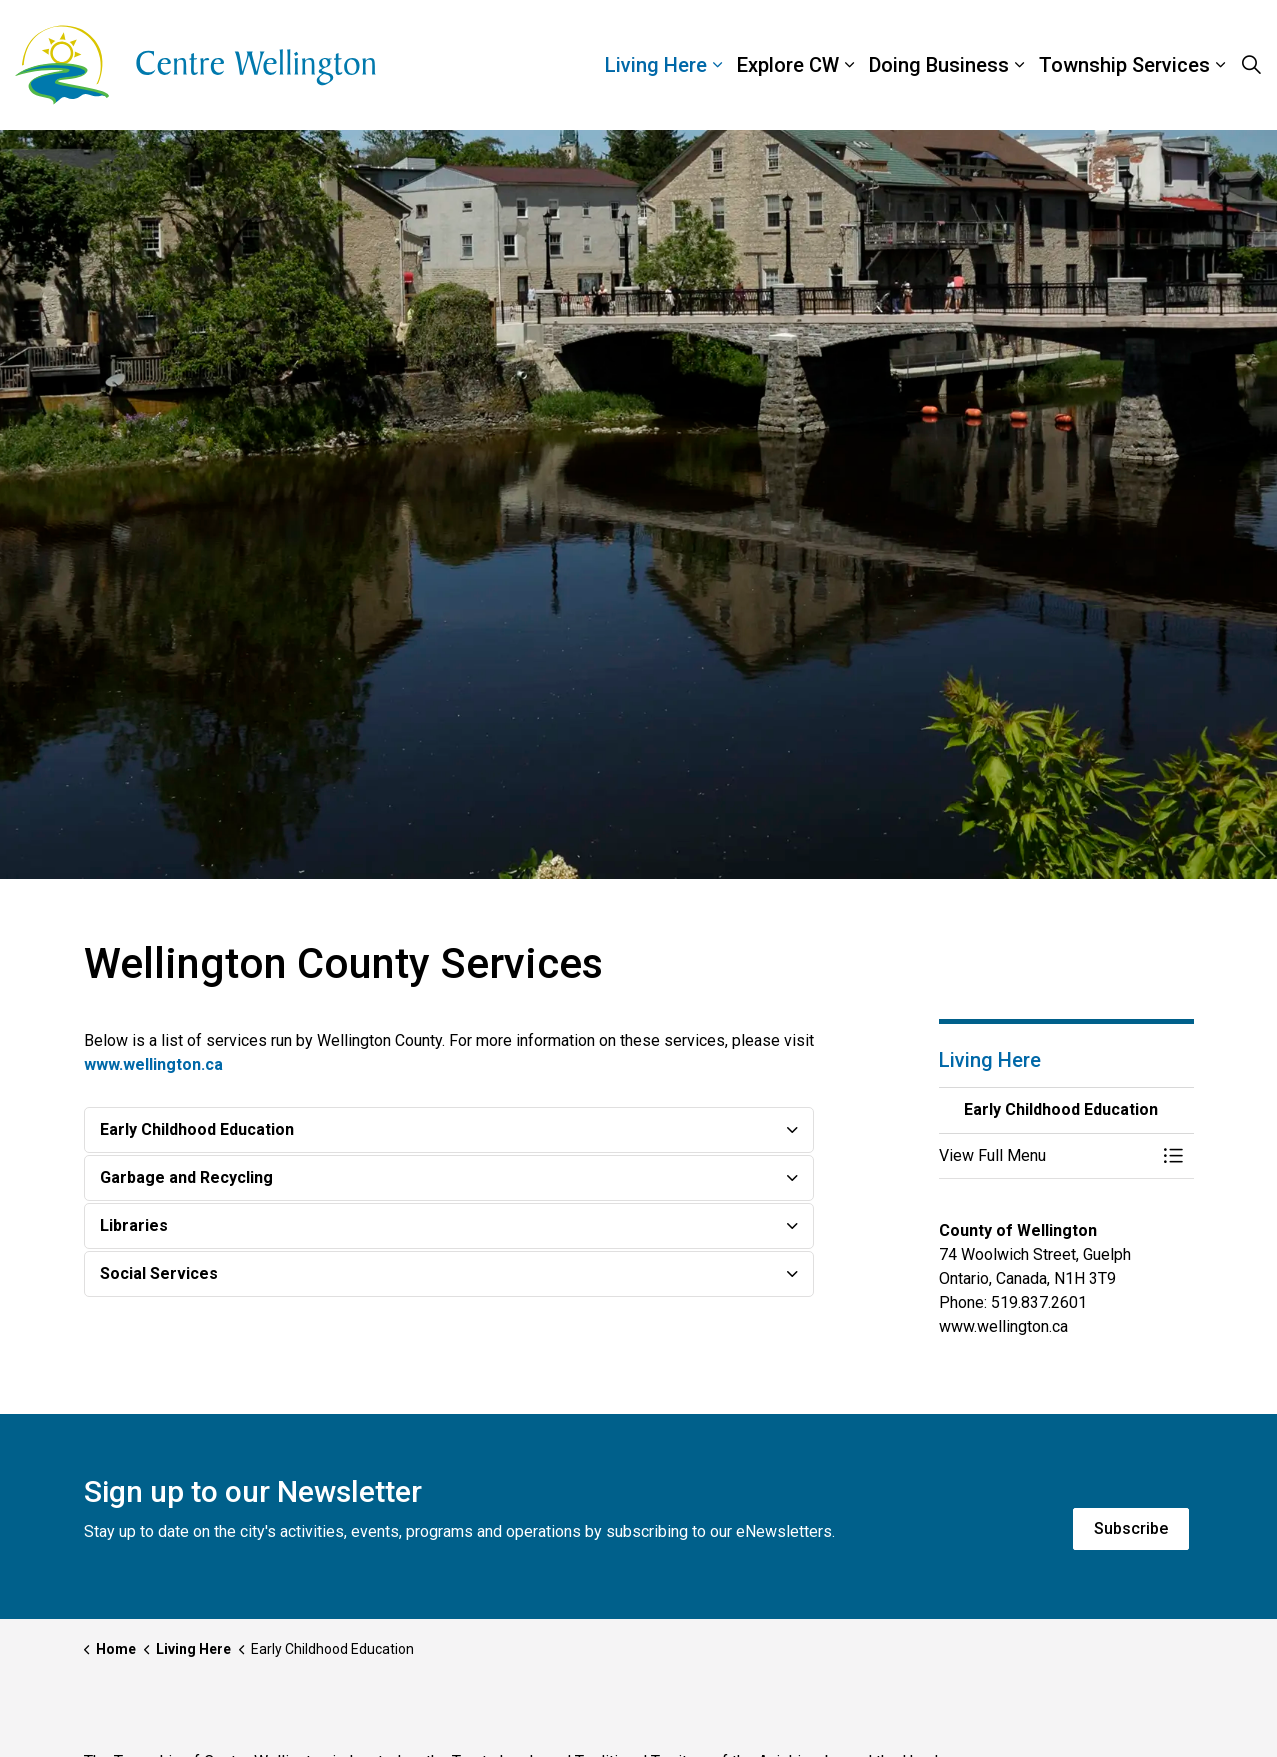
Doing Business (939, 65)
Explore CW (788, 65)
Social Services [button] (159, 1273)
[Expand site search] (1251, 65)
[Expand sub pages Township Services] (1267, 65)
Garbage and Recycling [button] (186, 1177)
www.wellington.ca (153, 1064)
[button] (1046, 1156)
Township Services (1124, 65)
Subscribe (1131, 1529)
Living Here (656, 65)
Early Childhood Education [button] (197, 1129)
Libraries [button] (134, 1225)
